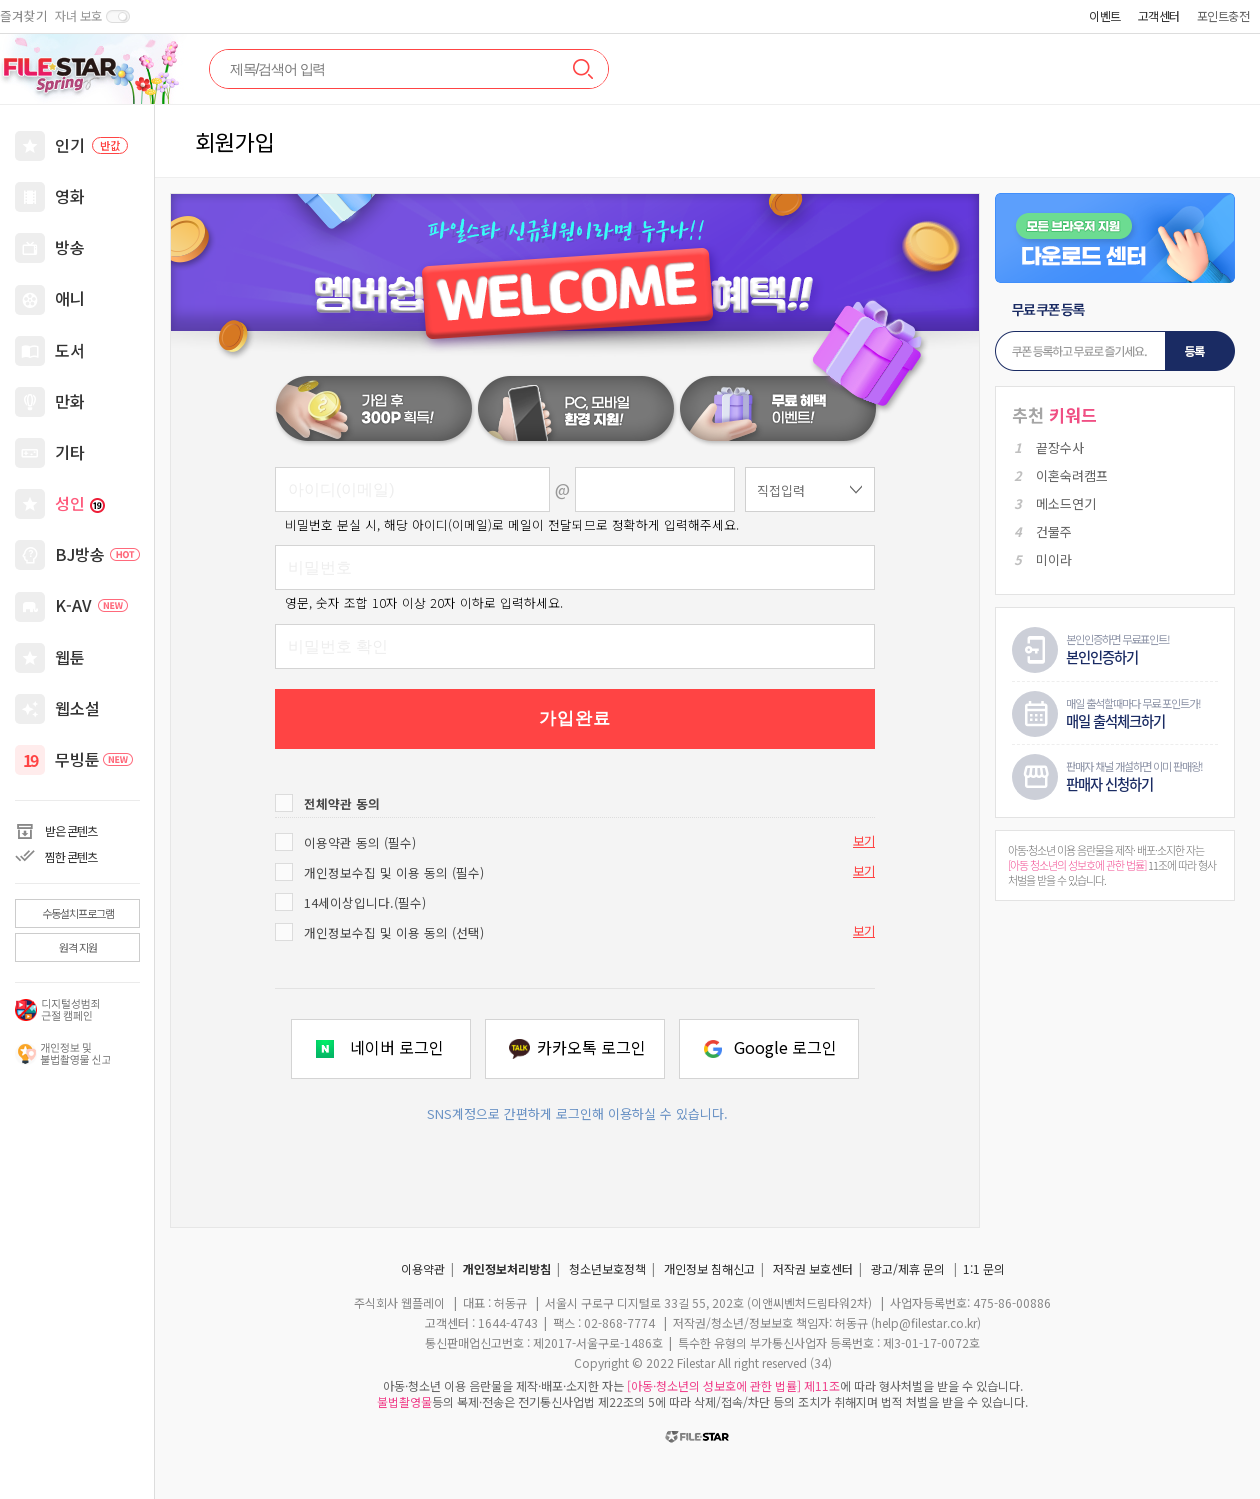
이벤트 (1105, 15)
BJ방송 (97, 554)
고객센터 (1159, 15)
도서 (70, 350)
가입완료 (575, 718)
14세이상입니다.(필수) (365, 902)
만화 (70, 401)
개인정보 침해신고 (709, 1268)
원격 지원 (78, 947)
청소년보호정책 (607, 1268)
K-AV (91, 605)
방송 (70, 247)
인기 (91, 145)
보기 (864, 841)
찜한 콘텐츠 (71, 856)
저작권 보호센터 (813, 1268)
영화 (70, 196)
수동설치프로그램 (78, 913)
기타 (70, 452)
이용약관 (423, 1268)
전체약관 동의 (342, 803)
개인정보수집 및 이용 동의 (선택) (394, 932)
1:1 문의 (984, 1268)
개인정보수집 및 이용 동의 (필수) (394, 872)
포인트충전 (1223, 15)
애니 (70, 298)
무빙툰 (94, 759)
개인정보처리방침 (507, 1268)
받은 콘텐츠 (71, 830)
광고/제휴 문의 (908, 1268)
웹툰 (70, 657)
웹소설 (77, 708)
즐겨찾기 (24, 16)
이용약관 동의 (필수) (360, 842)
